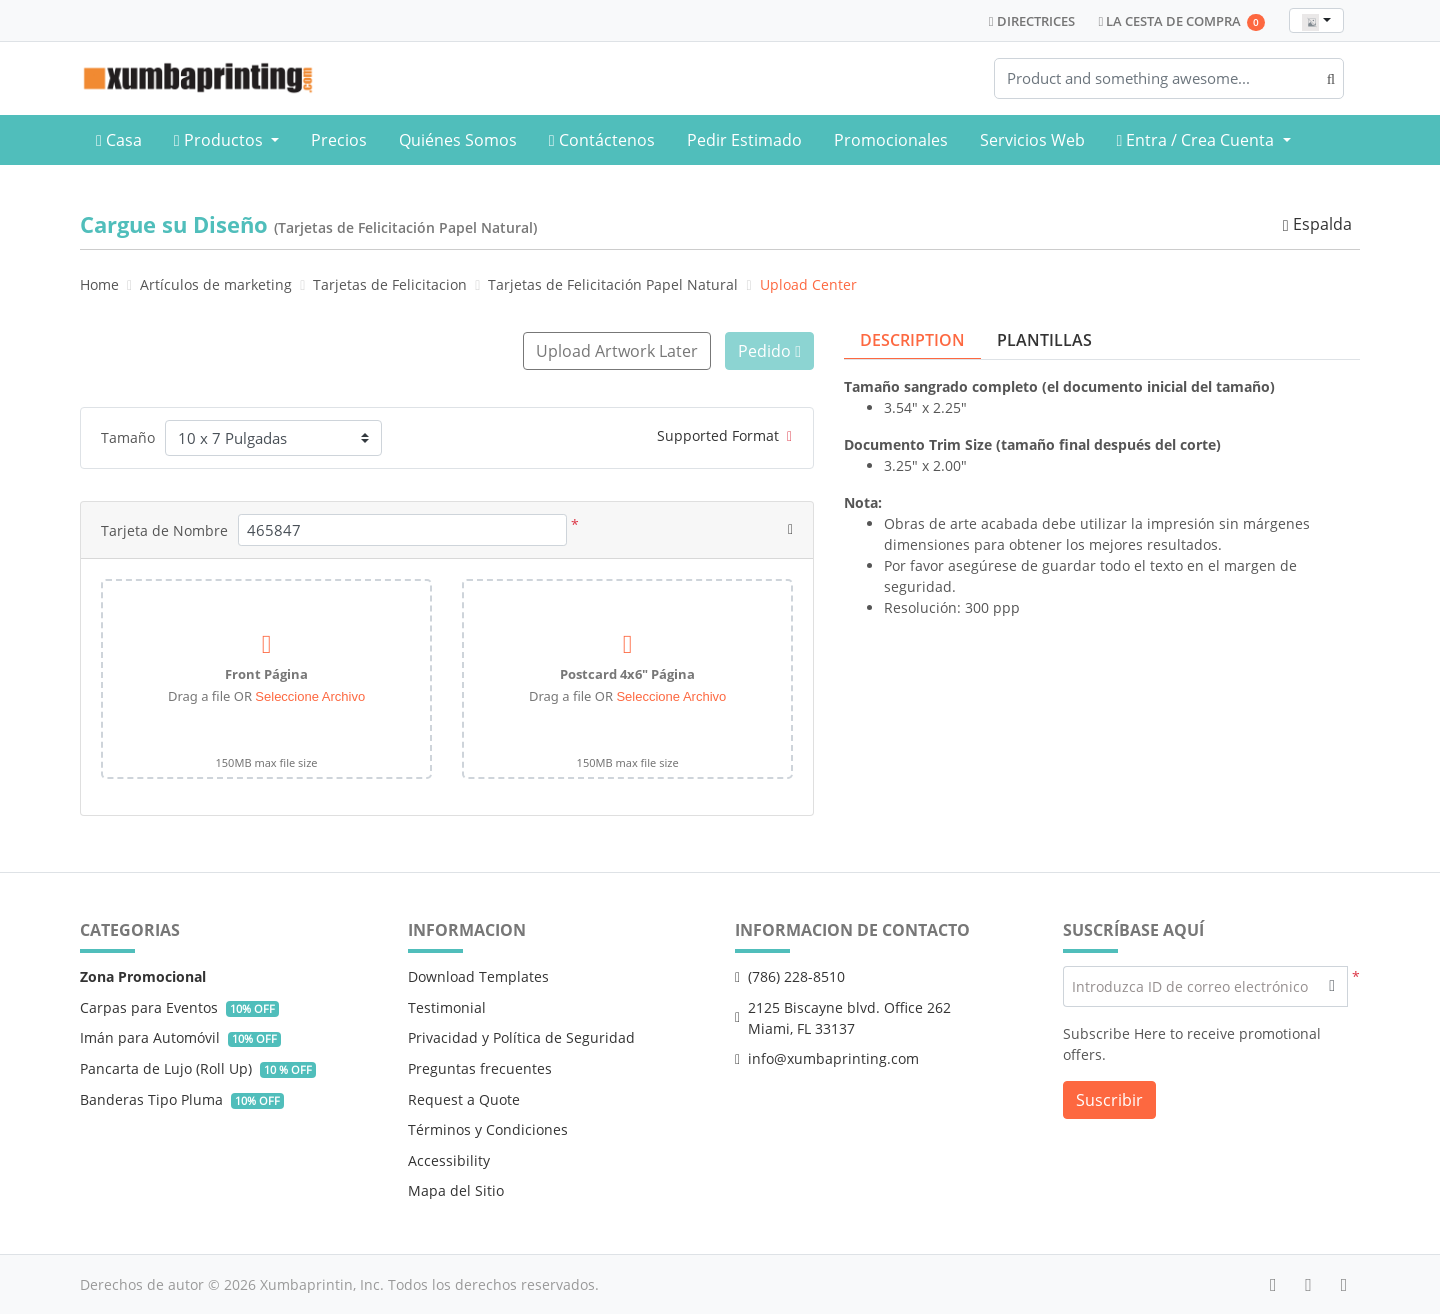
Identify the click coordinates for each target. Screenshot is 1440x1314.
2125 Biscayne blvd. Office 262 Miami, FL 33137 (843, 1017)
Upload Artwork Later (615, 351)
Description (912, 340)
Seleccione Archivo (310, 695)
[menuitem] (119, 140)
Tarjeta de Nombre (164, 529)
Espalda (1316, 224)
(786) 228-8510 (790, 976)
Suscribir (1109, 1099)
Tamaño (128, 437)
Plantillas (1044, 340)
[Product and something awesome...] (1169, 78)
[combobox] (1316, 20)
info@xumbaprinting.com (827, 1058)
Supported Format (724, 434)
